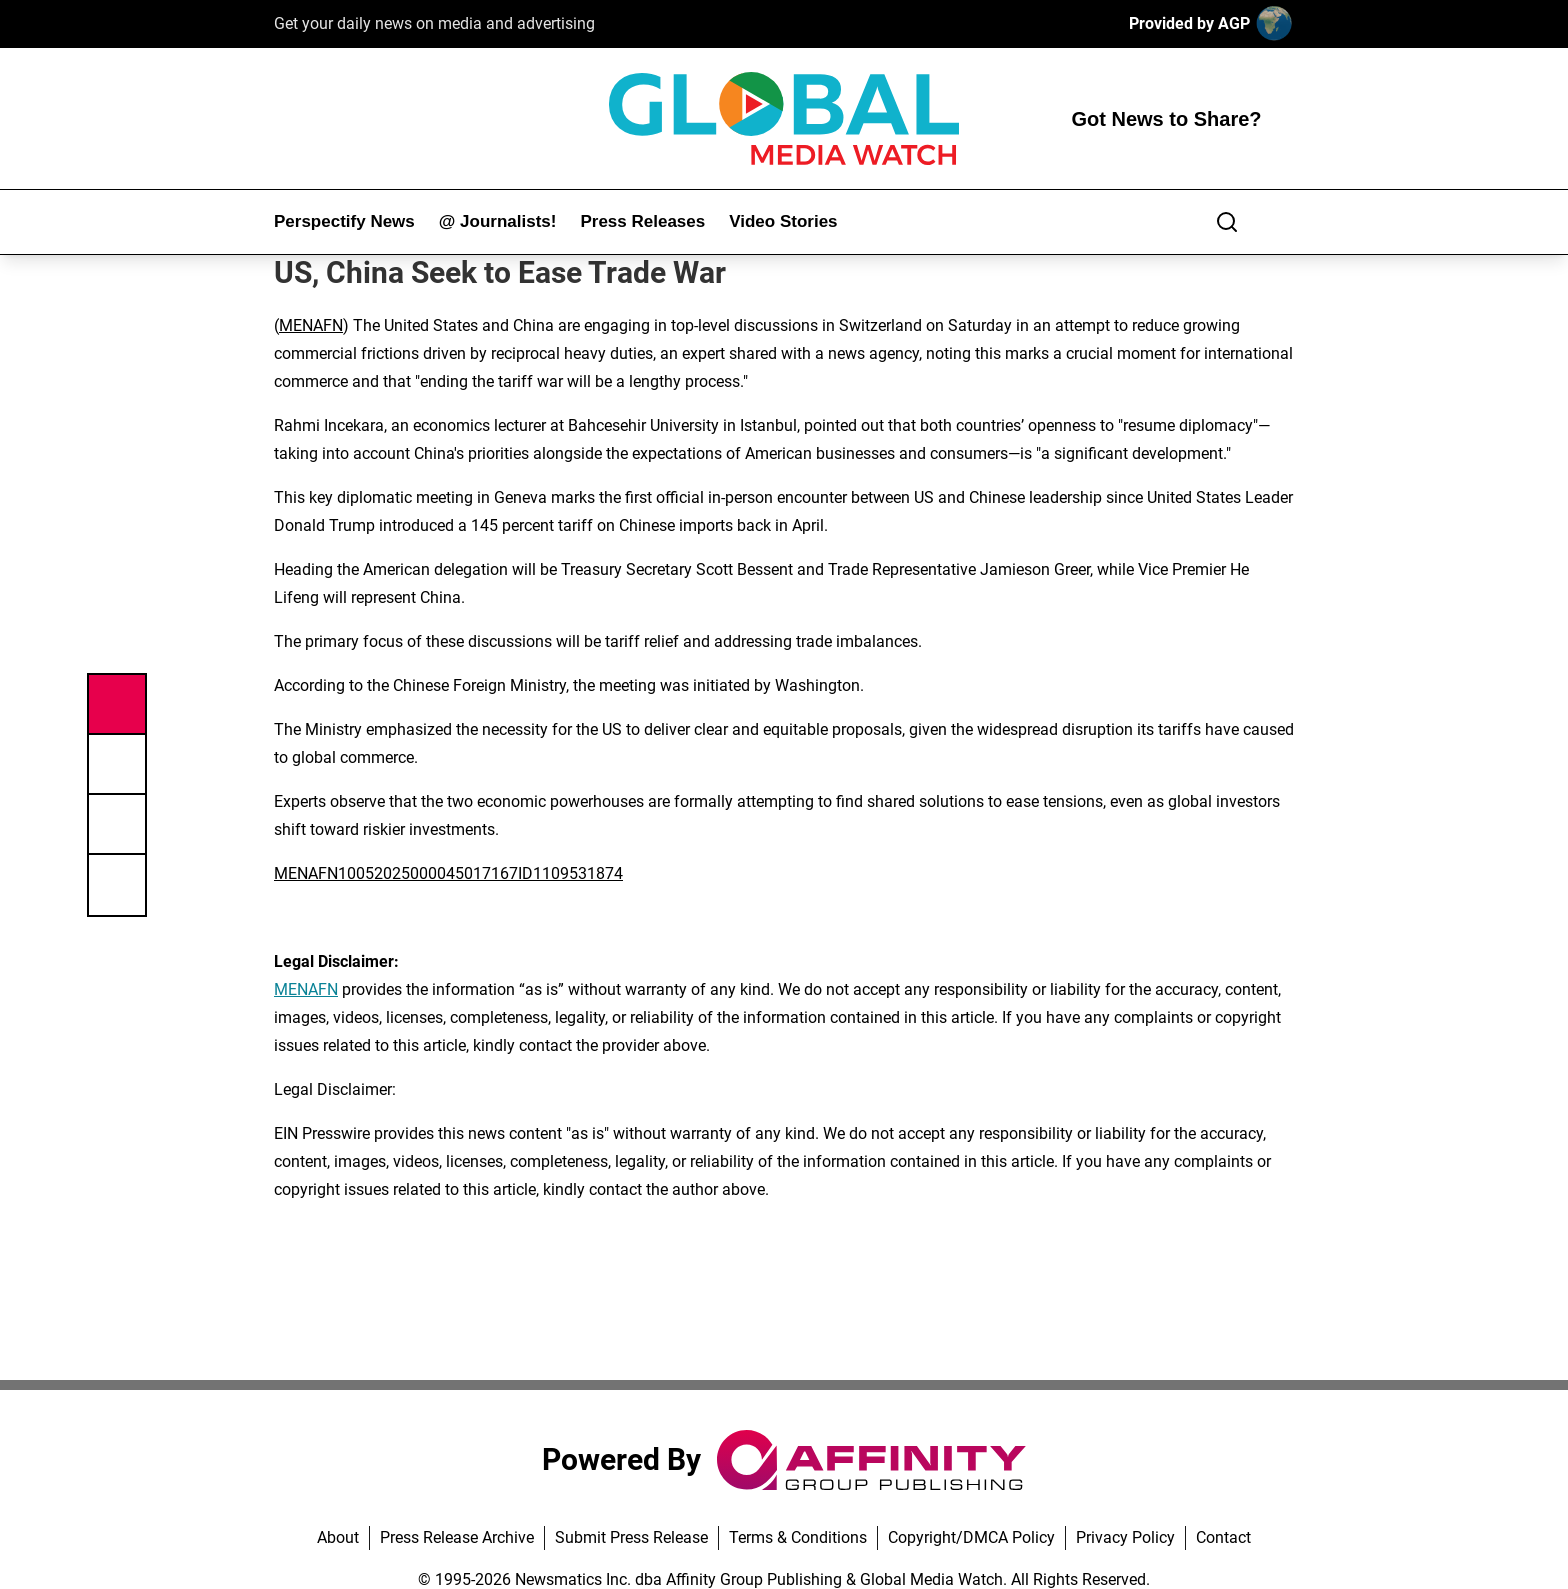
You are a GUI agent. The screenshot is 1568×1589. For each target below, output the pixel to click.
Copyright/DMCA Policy (971, 1537)
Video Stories (783, 221)
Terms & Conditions (798, 1537)
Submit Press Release (631, 1537)
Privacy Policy (1125, 1537)
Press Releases (642, 221)
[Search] (1227, 222)
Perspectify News (344, 221)
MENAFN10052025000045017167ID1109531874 (448, 873)
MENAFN (311, 325)
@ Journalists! (498, 221)
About (338, 1537)
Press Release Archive (457, 1537)
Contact (1223, 1537)
